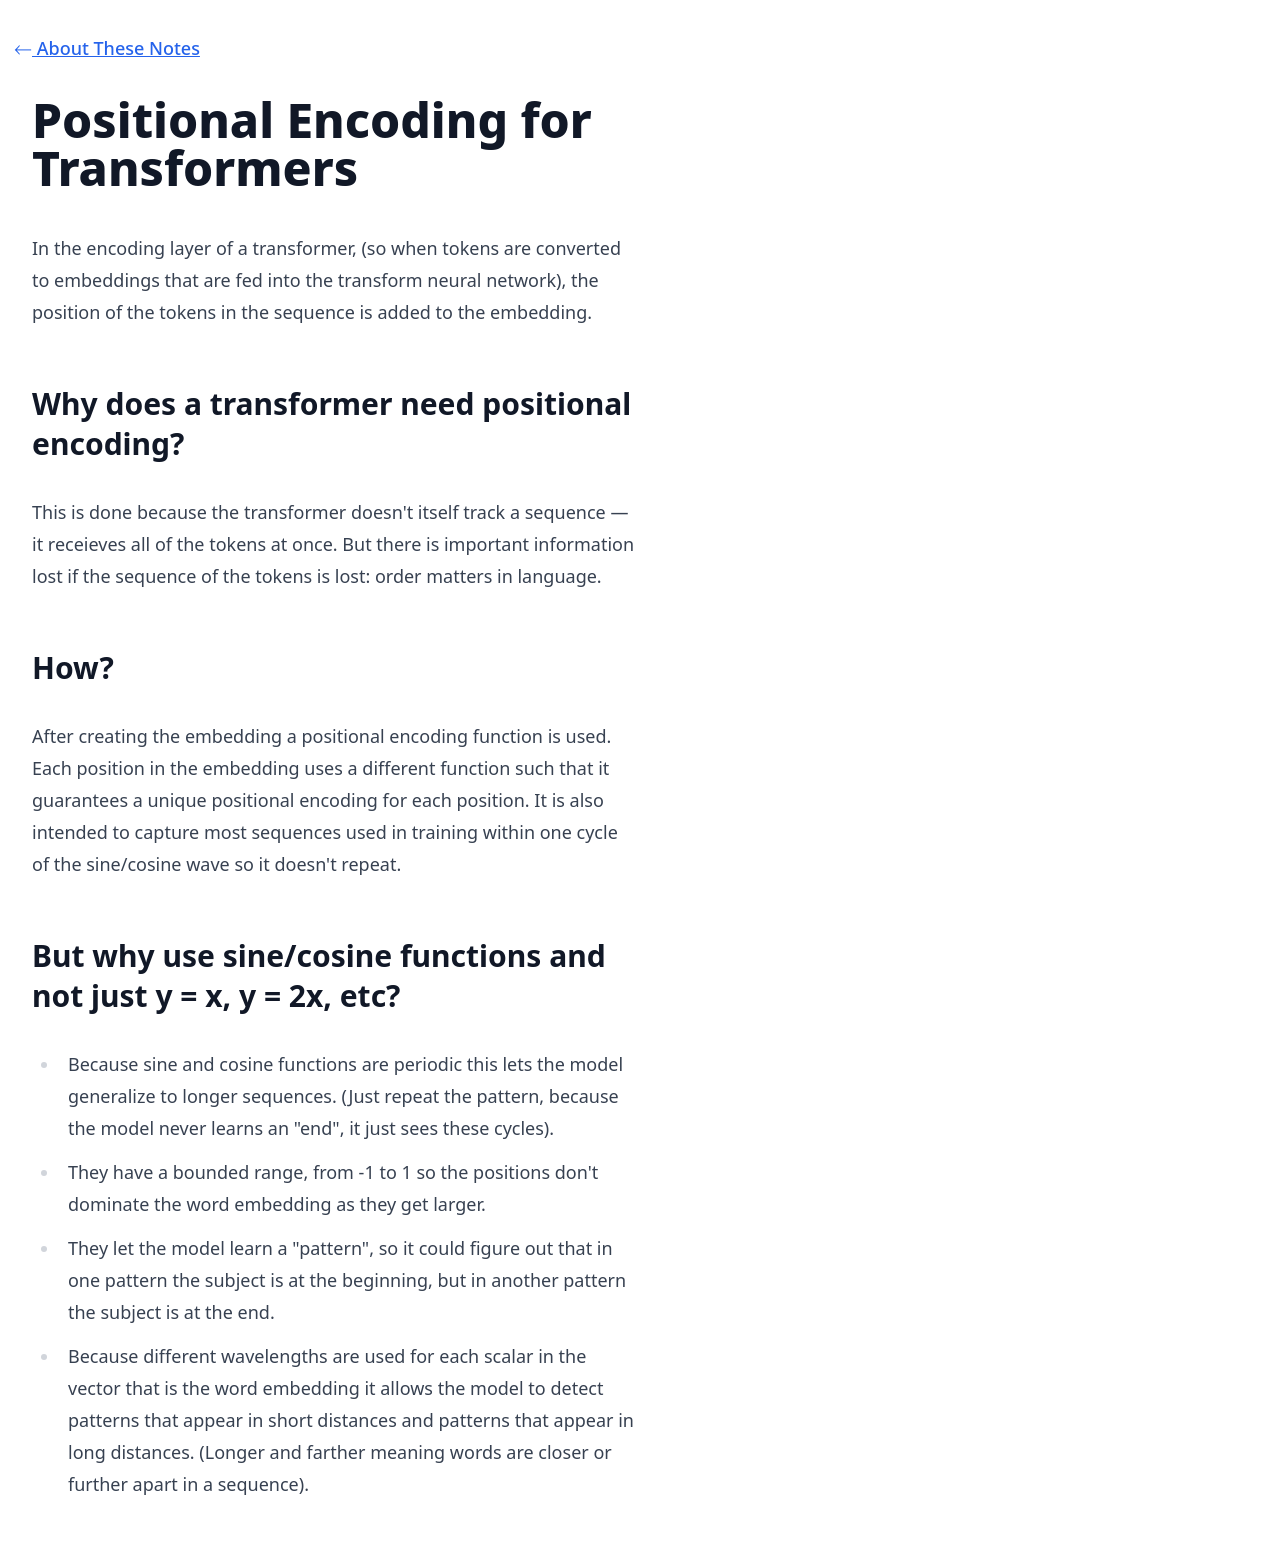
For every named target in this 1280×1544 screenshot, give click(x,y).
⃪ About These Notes (116, 48)
